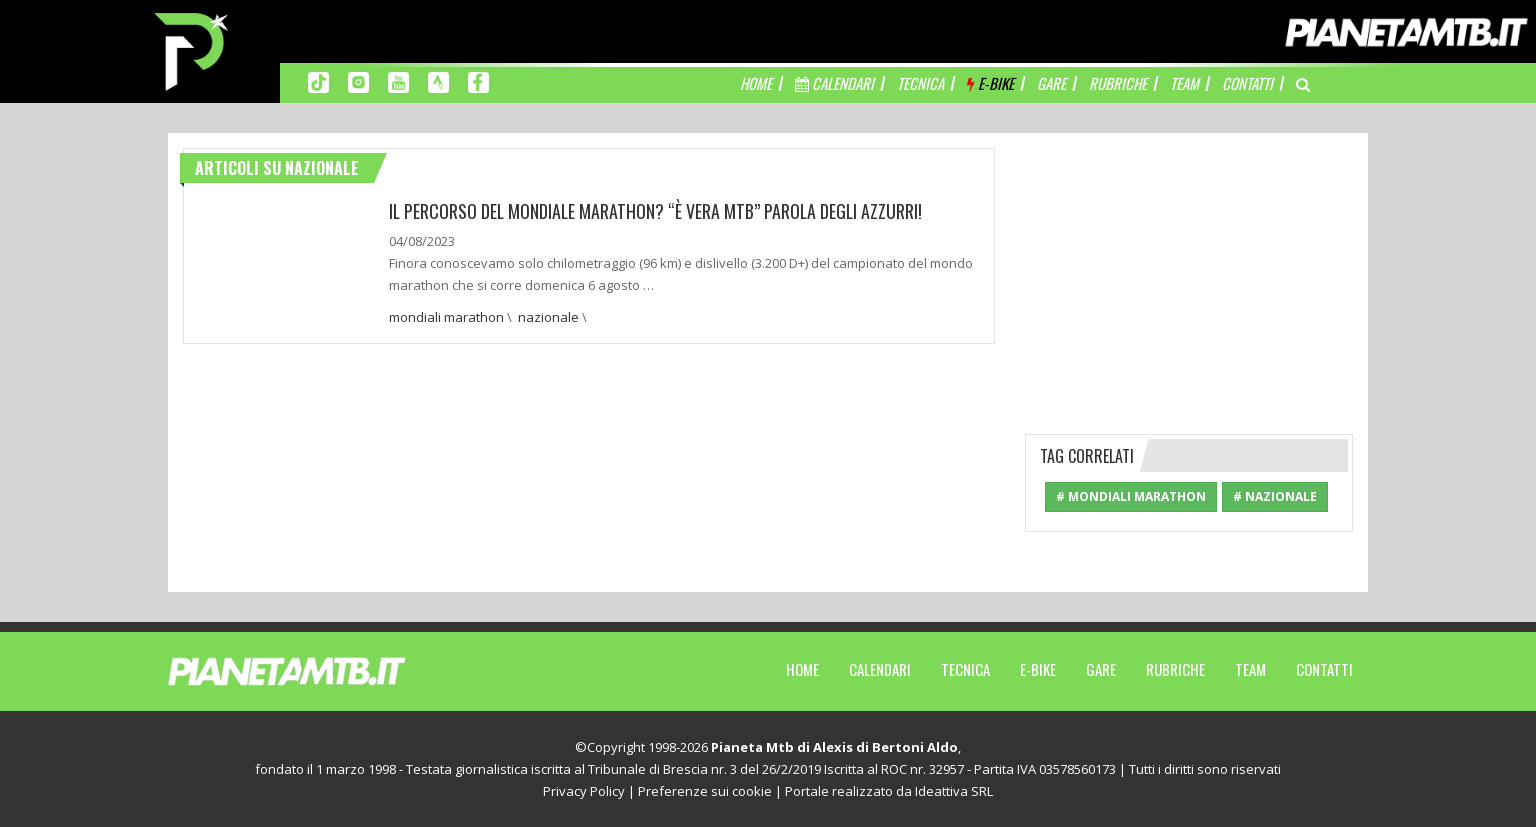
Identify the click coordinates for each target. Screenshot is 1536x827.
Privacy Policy (584, 791)
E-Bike (1038, 669)
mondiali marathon (446, 316)
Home (802, 669)
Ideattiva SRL (954, 791)
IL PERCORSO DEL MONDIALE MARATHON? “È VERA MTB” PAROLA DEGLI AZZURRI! (658, 211)
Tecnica (965, 669)
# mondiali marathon (1131, 496)
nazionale (548, 316)
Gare (1101, 669)
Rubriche (1175, 669)
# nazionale (1275, 496)
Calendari (880, 669)
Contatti (1324, 669)
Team (1250, 669)
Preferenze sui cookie (705, 791)
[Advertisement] (1189, 273)
